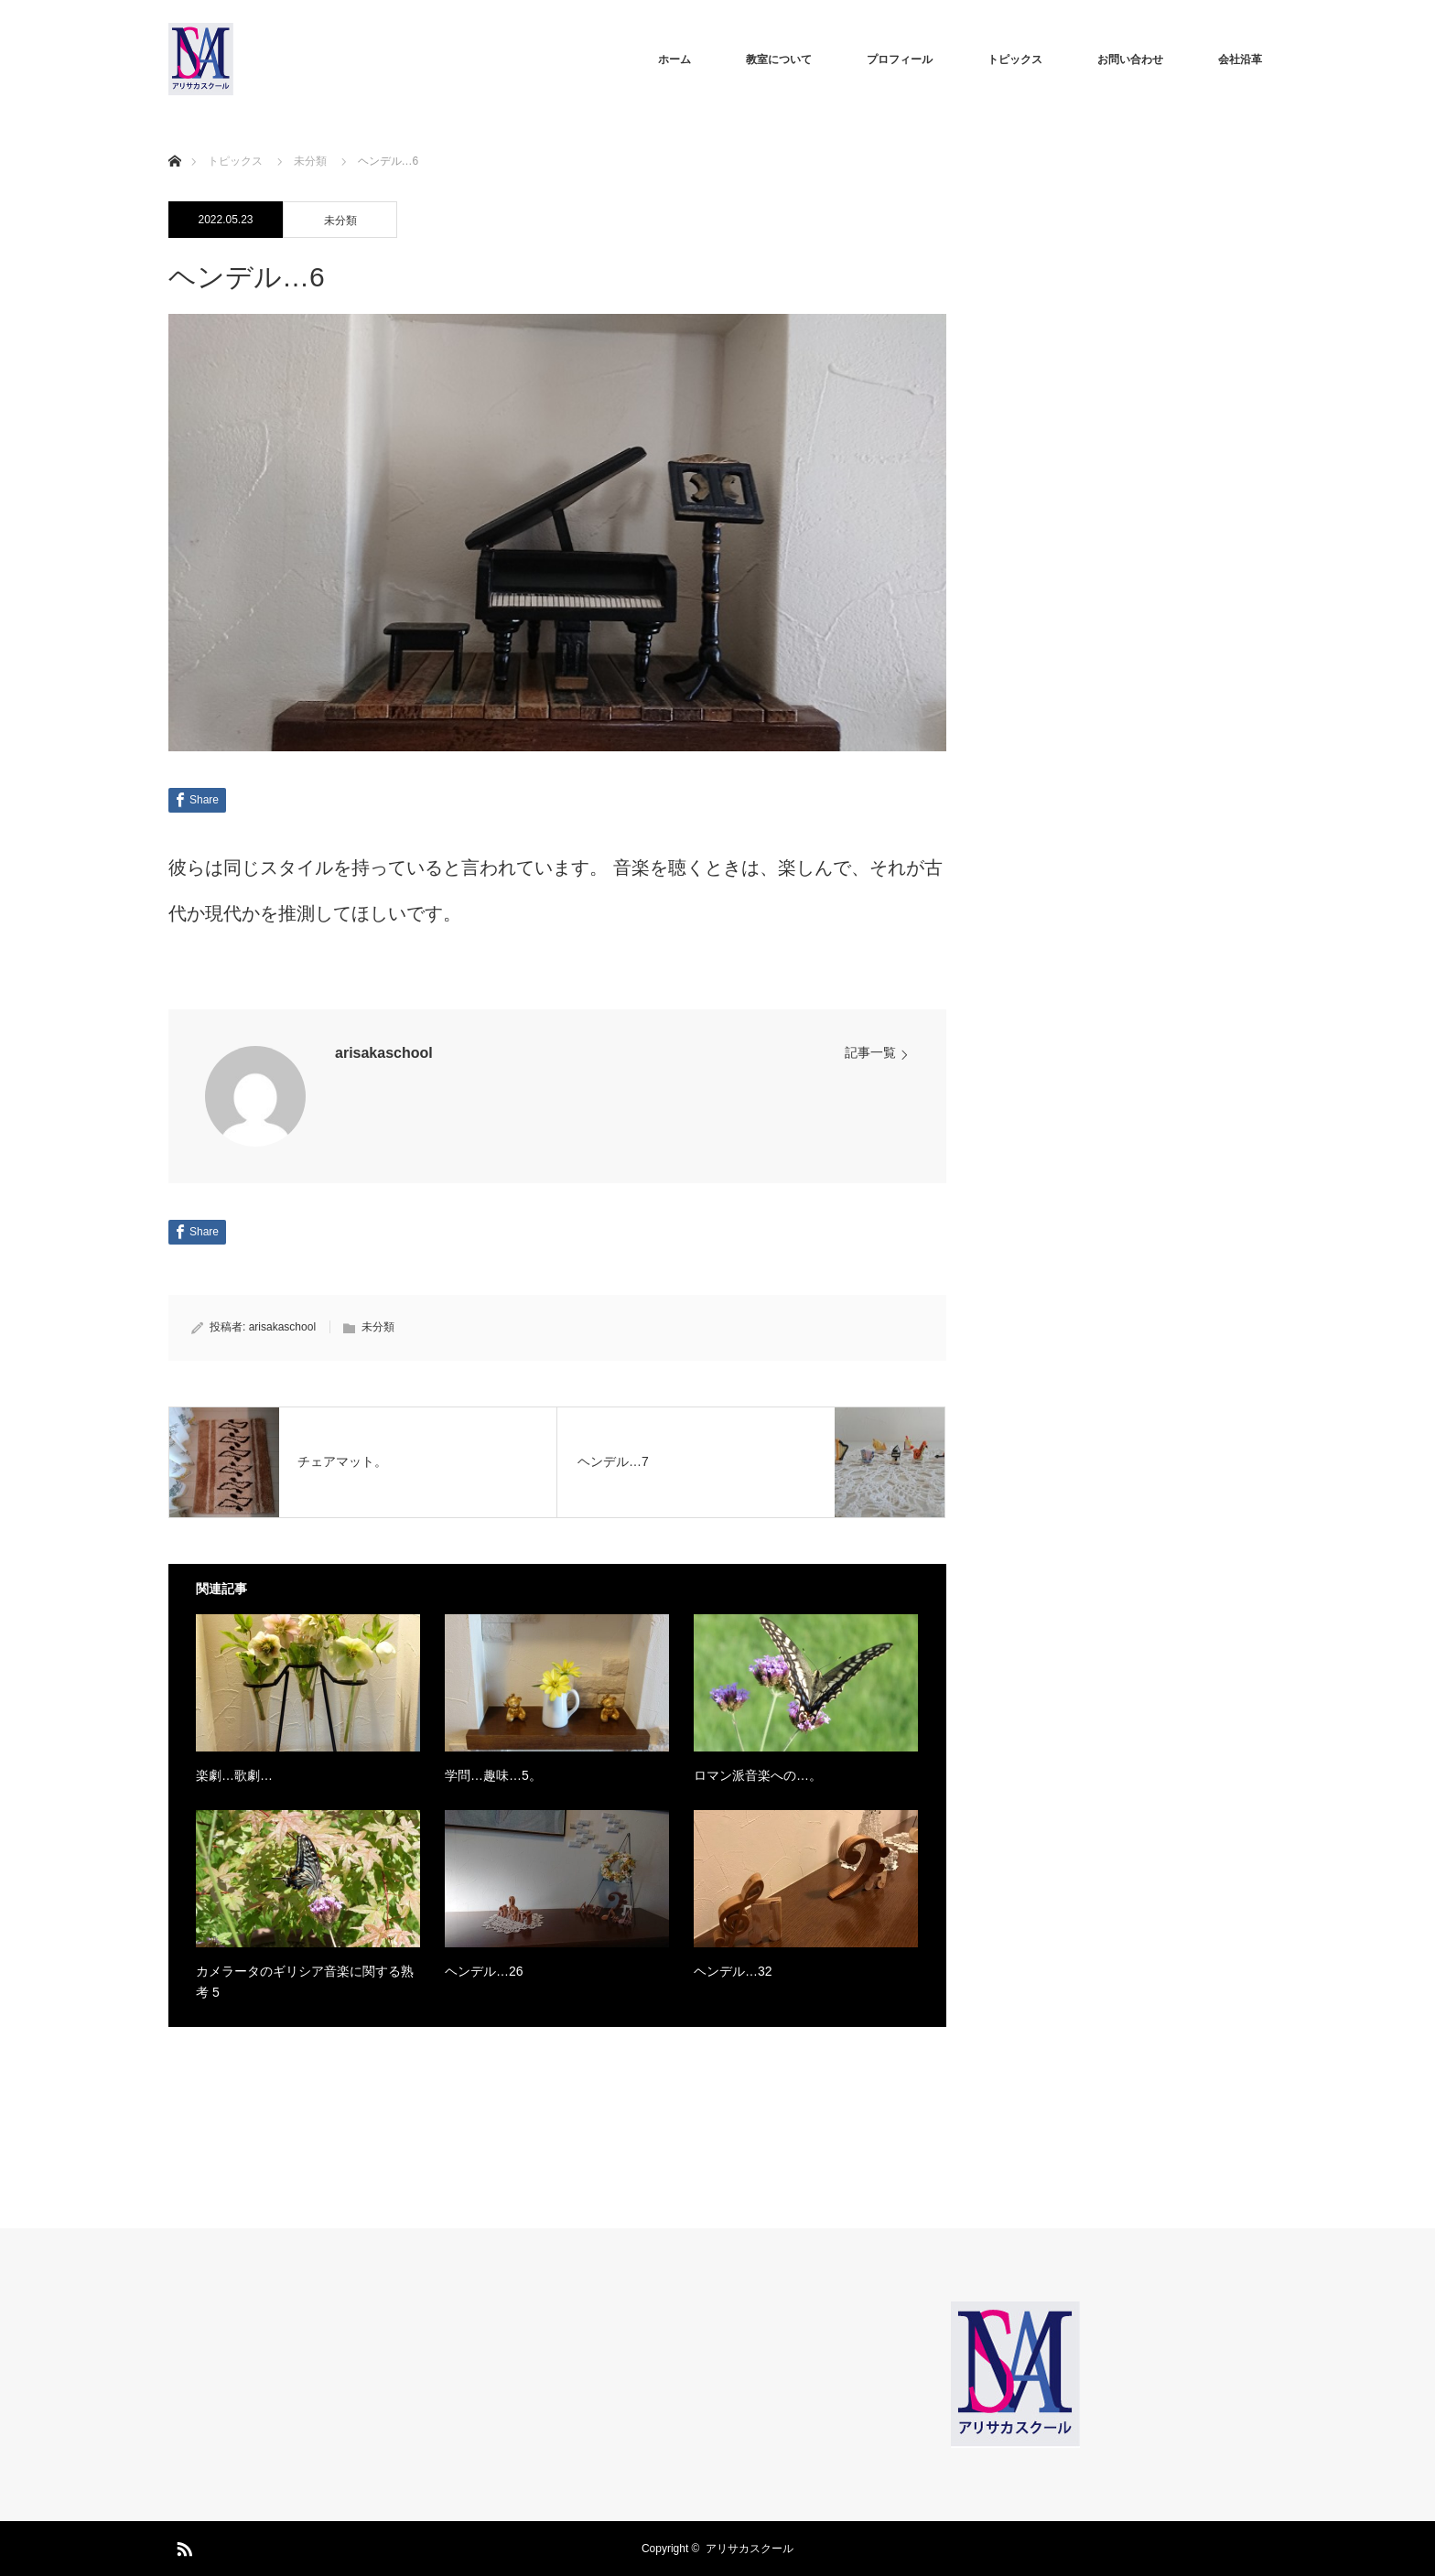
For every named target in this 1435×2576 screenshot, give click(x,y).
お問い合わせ (1130, 59)
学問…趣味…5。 (493, 1775)
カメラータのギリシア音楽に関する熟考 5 (305, 1981)
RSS (182, 2546)
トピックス (1014, 59)
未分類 (340, 220)
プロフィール (900, 59)
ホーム (674, 59)
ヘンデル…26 (484, 1971)
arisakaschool (384, 1053)
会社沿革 (1240, 59)
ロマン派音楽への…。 (758, 1775)
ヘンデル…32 (733, 1971)
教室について (779, 59)
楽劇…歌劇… (234, 1775)
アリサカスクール (749, 2548)
